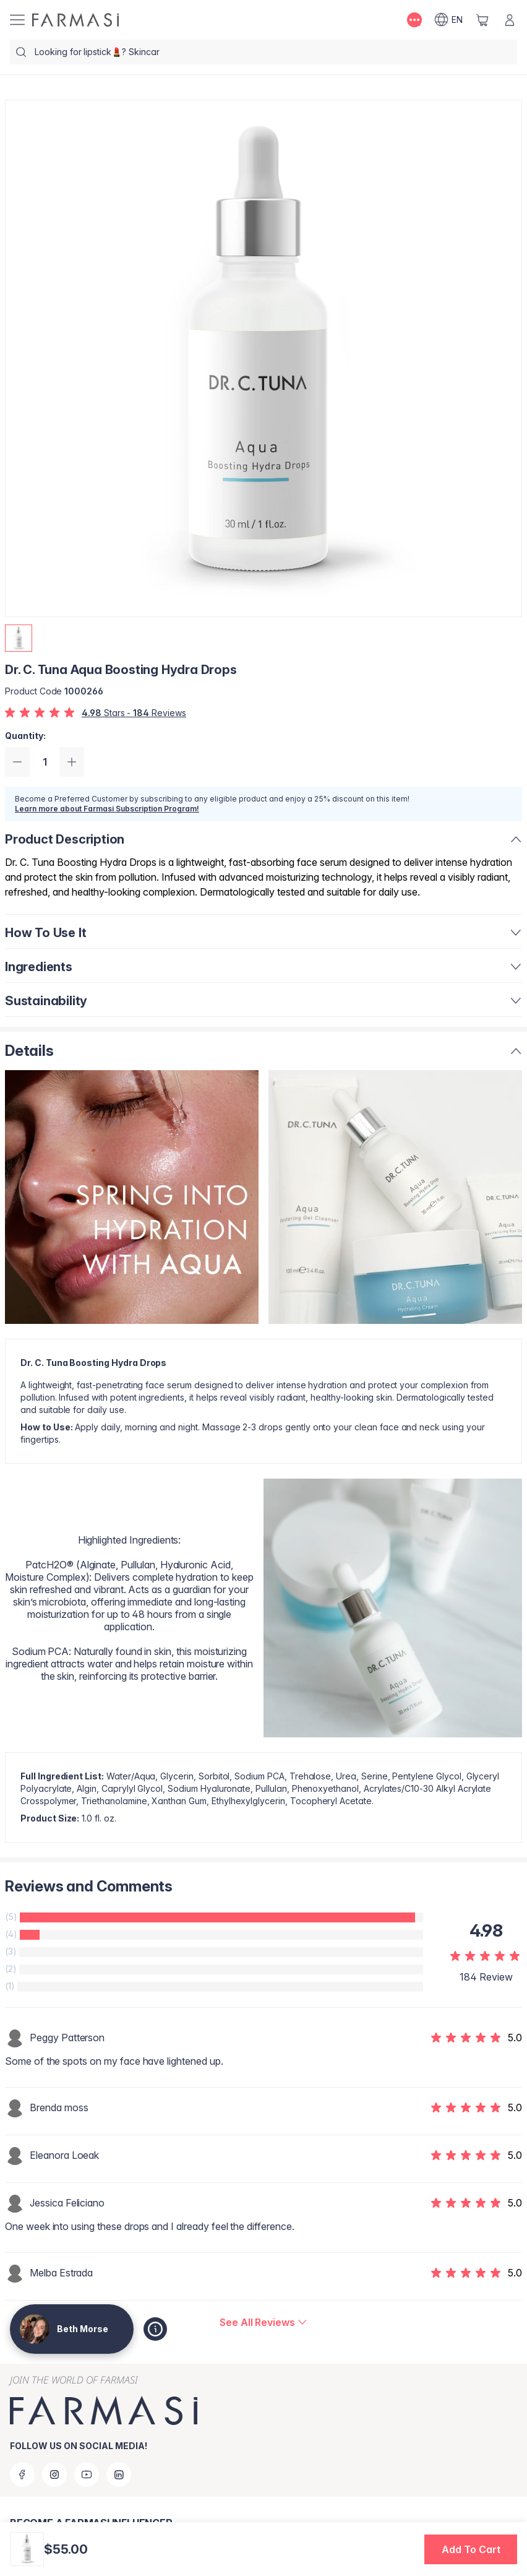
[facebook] (22, 2474)
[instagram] (54, 2474)
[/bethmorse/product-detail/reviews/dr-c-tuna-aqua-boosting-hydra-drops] (263, 2322)
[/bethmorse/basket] (482, 19)
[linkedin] (118, 2474)
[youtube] (86, 2474)
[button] (470, 2549)
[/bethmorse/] (75, 20)
